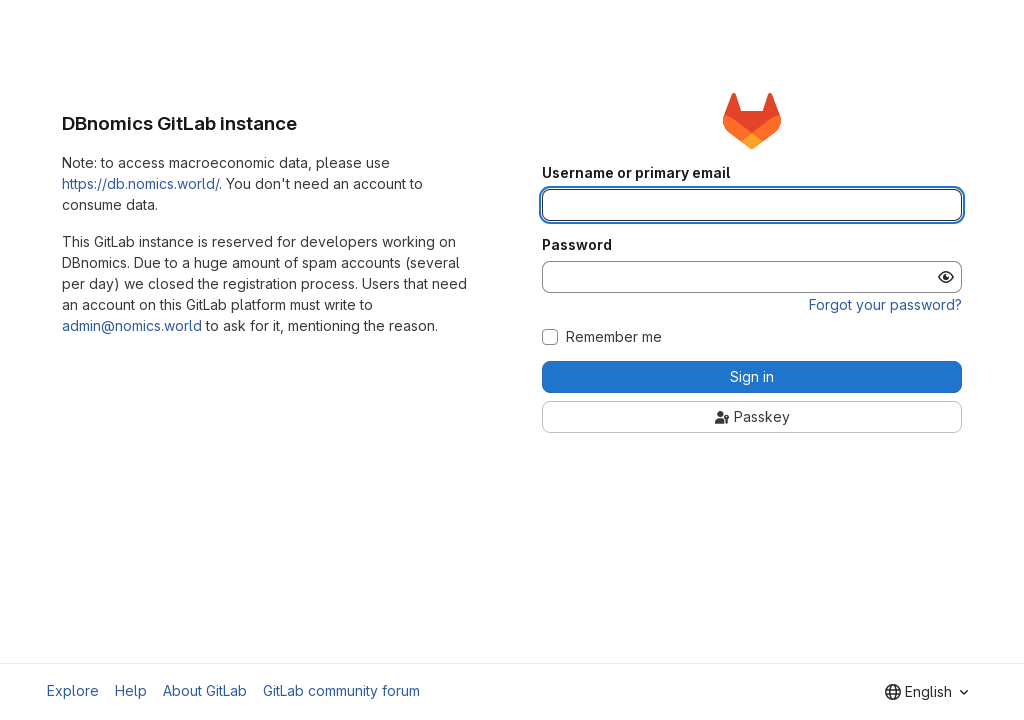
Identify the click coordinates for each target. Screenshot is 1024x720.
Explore (73, 690)
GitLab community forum (341, 690)
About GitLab (205, 690)
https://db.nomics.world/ (140, 183)
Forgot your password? (885, 304)
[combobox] (926, 692)
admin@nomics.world (132, 325)
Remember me (614, 337)
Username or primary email (636, 173)
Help (131, 690)
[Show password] (946, 277)
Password (577, 245)
